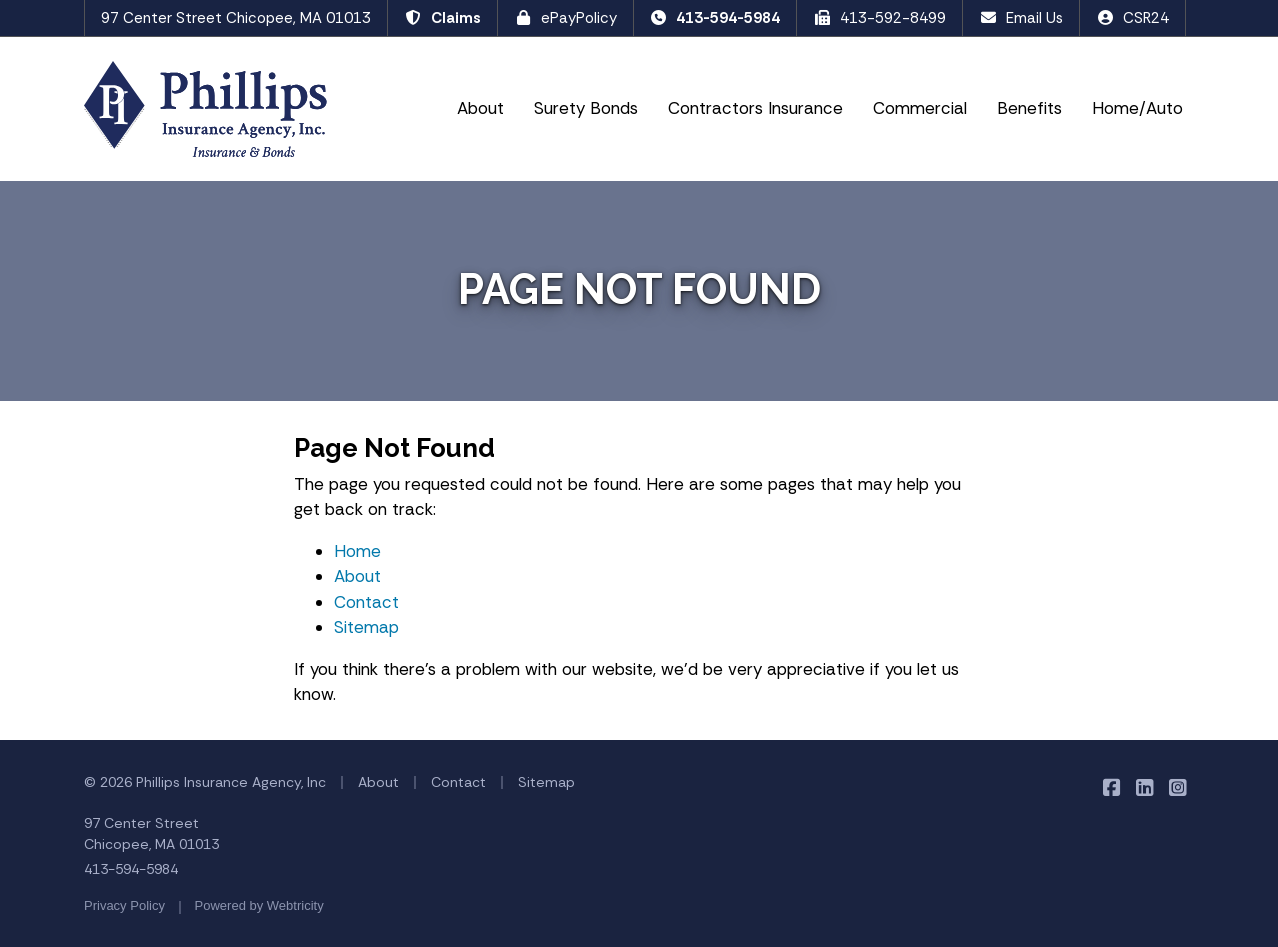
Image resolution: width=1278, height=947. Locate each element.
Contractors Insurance (755, 108)
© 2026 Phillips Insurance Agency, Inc (205, 782)
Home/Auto (1137, 108)
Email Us (1021, 18)
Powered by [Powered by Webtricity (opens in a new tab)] (259, 905)
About (480, 108)
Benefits (1029, 108)
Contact (366, 602)
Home (357, 551)
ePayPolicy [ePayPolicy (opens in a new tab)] (565, 18)
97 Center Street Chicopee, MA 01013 (236, 18)
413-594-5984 (715, 18)
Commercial (920, 108)
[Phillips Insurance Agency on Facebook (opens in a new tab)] (1111, 787)
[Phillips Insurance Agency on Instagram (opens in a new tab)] (1177, 787)
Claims (442, 18)
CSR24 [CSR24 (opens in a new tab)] (1132, 18)
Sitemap (366, 627)
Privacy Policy (124, 905)
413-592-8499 (879, 18)
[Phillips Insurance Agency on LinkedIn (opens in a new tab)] (1144, 787)
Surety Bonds (586, 108)
